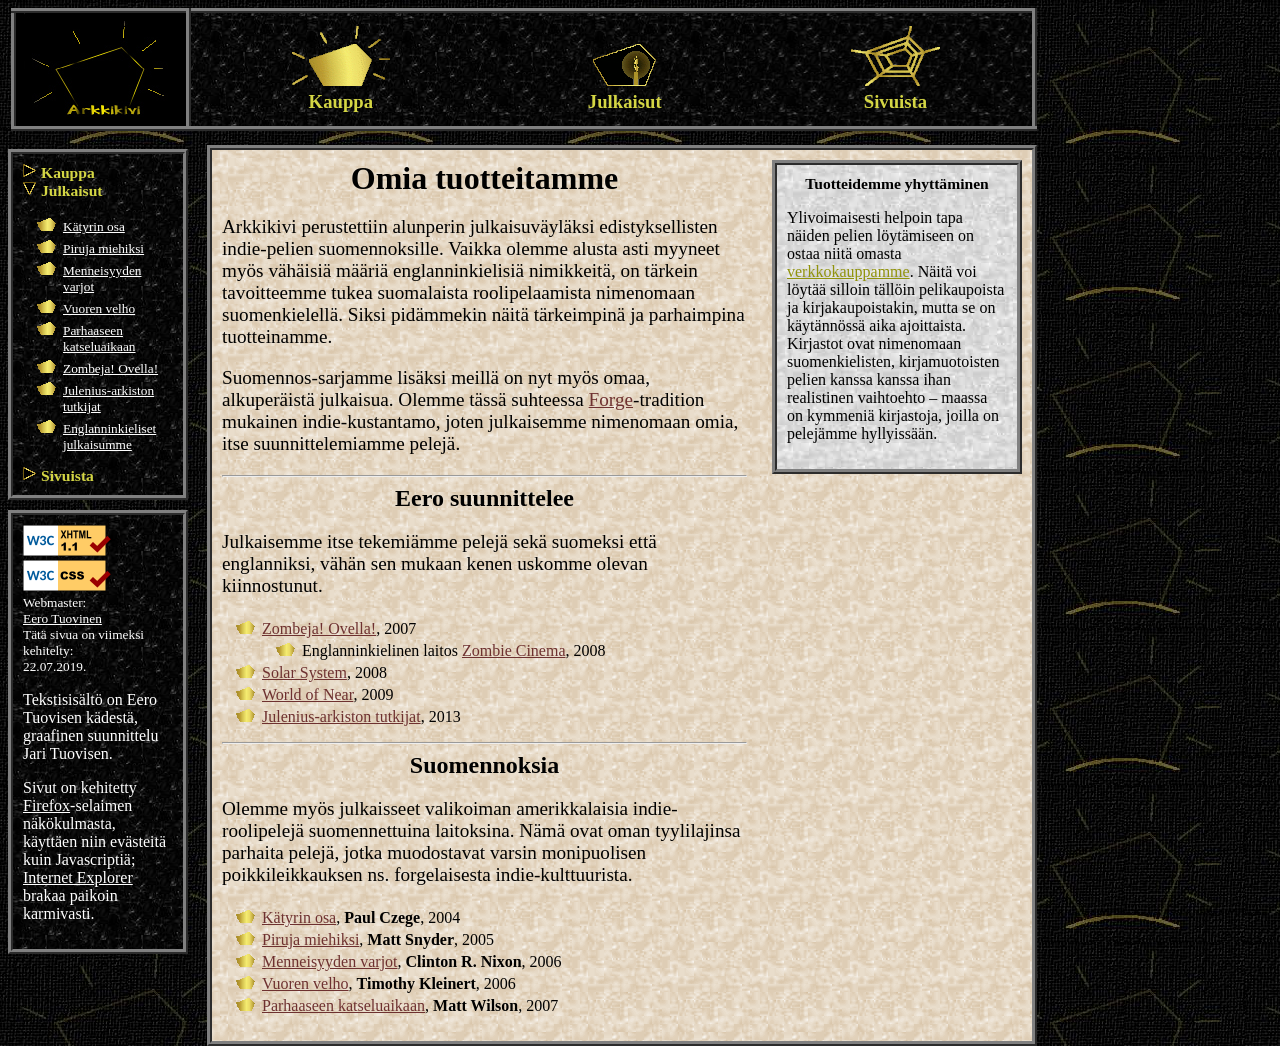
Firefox (46, 805)
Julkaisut (624, 90)
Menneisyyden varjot (330, 961)
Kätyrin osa (94, 226)
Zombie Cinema (514, 650)
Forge (611, 399)
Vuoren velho (99, 308)
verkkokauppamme (848, 271)
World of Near (307, 694)
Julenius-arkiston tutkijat (341, 716)
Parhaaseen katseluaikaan (99, 338)
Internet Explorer (78, 877)
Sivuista (895, 90)
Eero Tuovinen (62, 618)
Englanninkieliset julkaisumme (109, 436)
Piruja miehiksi (103, 248)
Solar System (304, 672)
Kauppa (341, 90)
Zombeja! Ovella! (110, 368)
